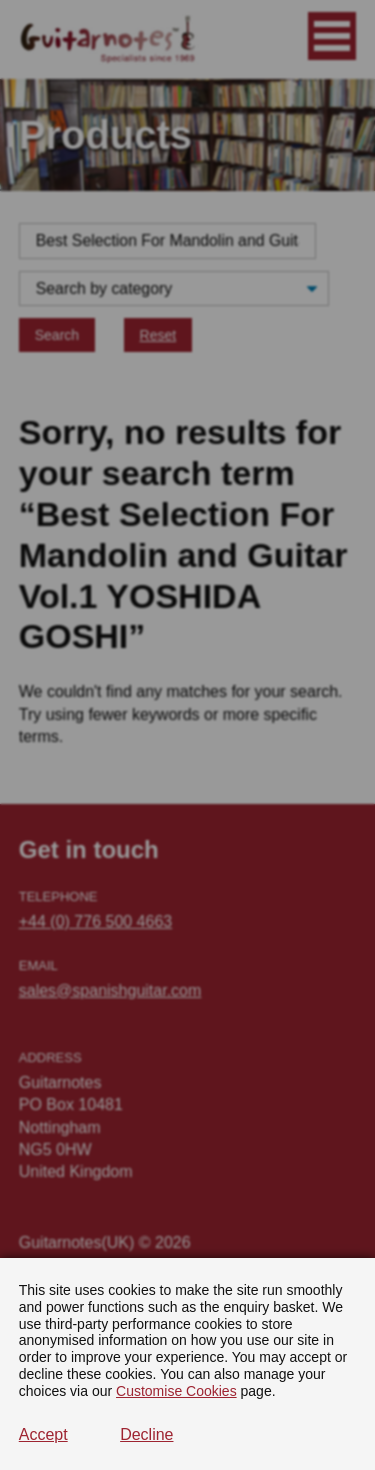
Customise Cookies (176, 1391)
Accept (43, 1434)
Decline (146, 1434)
